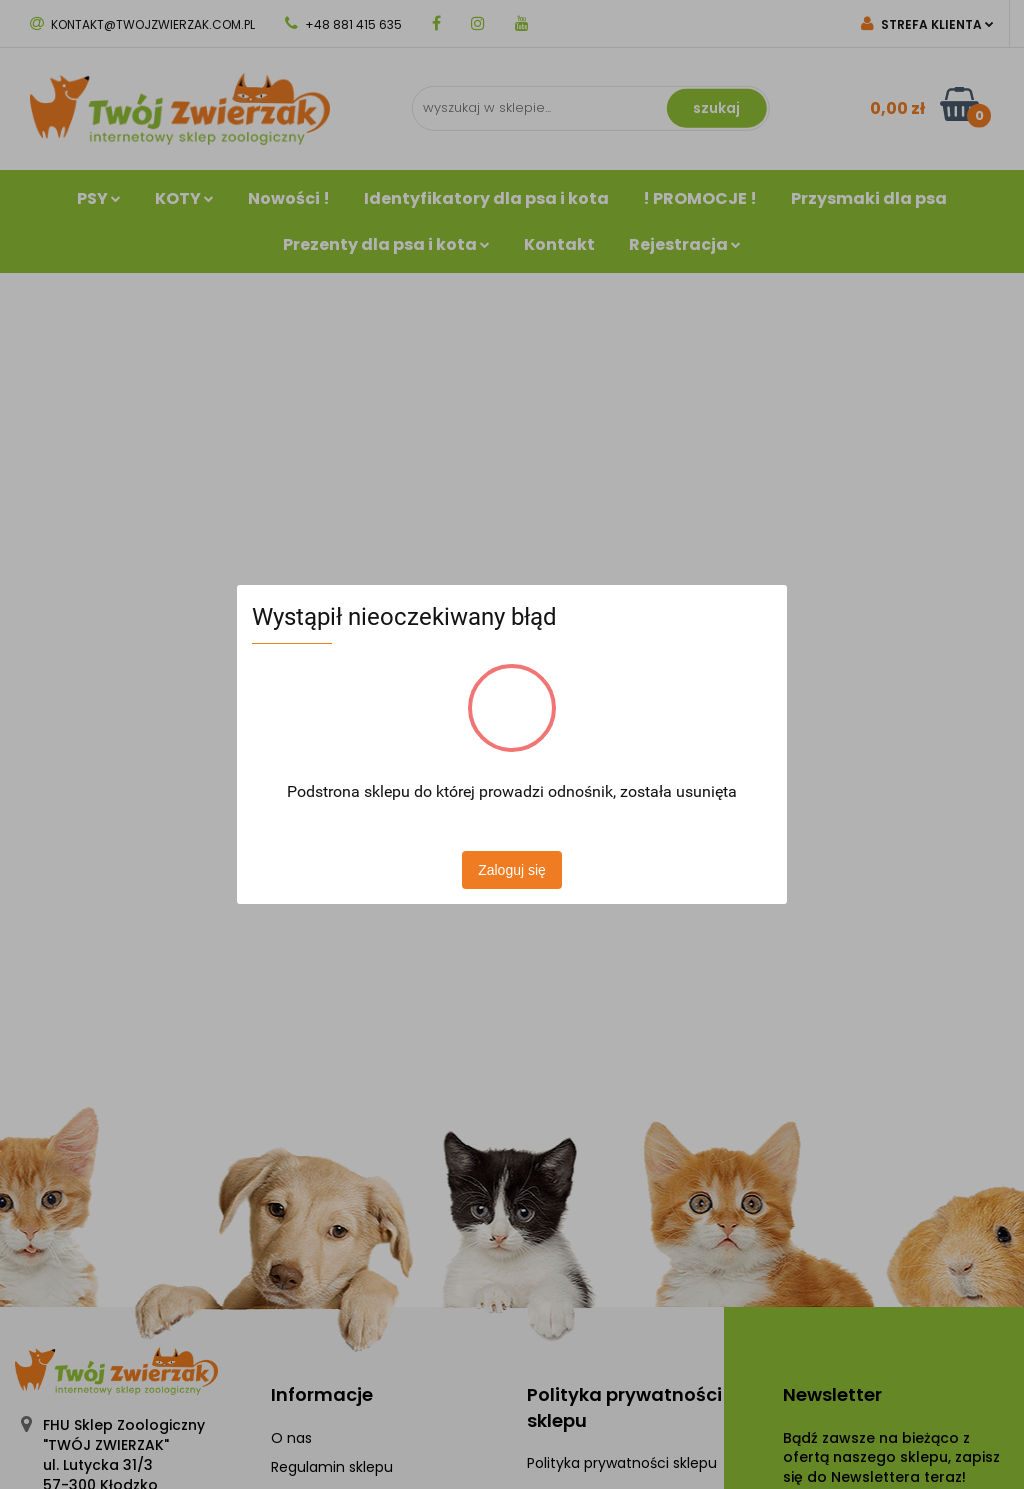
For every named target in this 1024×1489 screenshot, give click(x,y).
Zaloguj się (512, 870)
